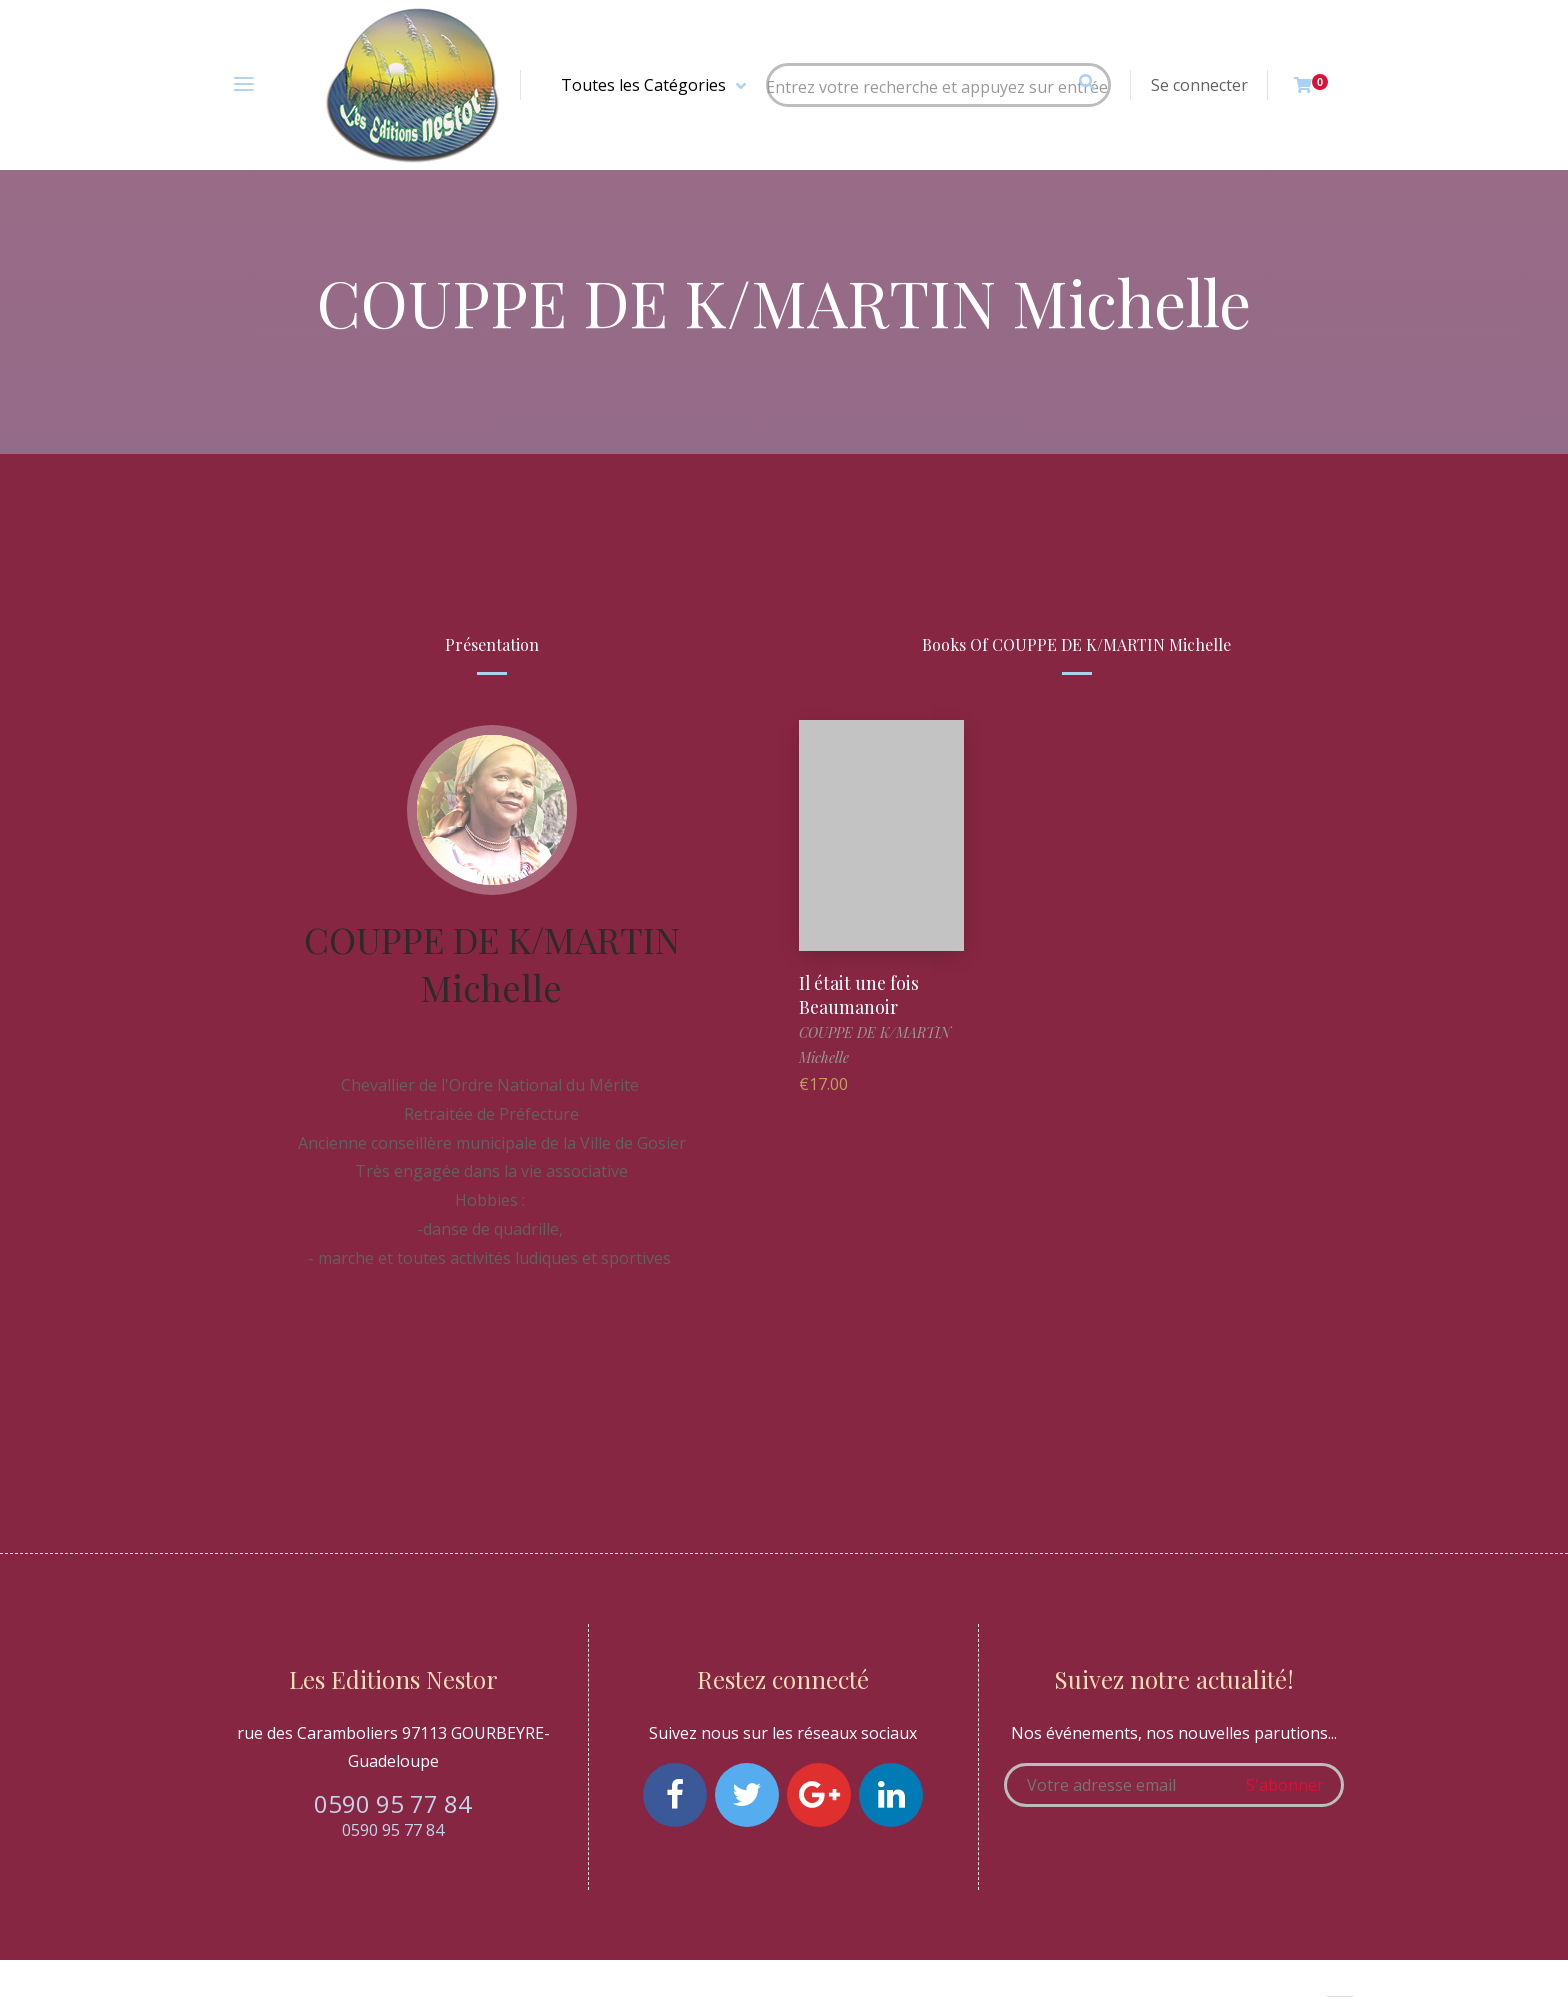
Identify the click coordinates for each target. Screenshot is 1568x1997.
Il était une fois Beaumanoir (860, 993)
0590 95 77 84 (393, 1803)
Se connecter (1199, 85)
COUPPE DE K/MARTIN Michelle (492, 963)
